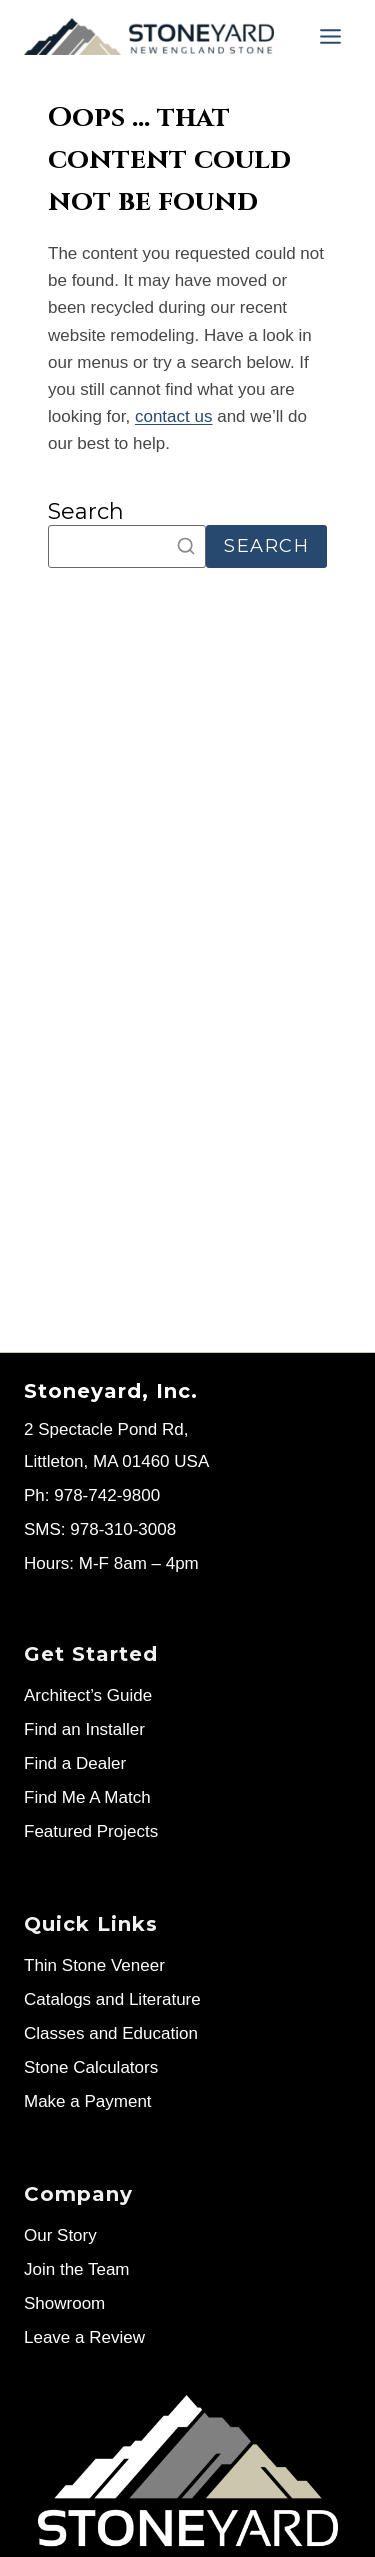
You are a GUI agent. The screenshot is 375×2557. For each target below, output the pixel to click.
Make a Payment (88, 2101)
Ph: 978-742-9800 (92, 1495)
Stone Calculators (91, 2067)
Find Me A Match (87, 1797)
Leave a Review (84, 2337)
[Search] (127, 546)
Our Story (60, 2235)
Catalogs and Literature (112, 1999)
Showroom (64, 2303)
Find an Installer (84, 1729)
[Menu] (330, 36)
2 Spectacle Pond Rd (104, 1429)
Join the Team (77, 2269)
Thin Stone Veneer (94, 1965)
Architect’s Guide (88, 1695)
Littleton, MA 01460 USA (116, 1461)
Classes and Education (111, 2033)
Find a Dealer (75, 1763)
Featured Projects (91, 1831)
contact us (174, 416)
